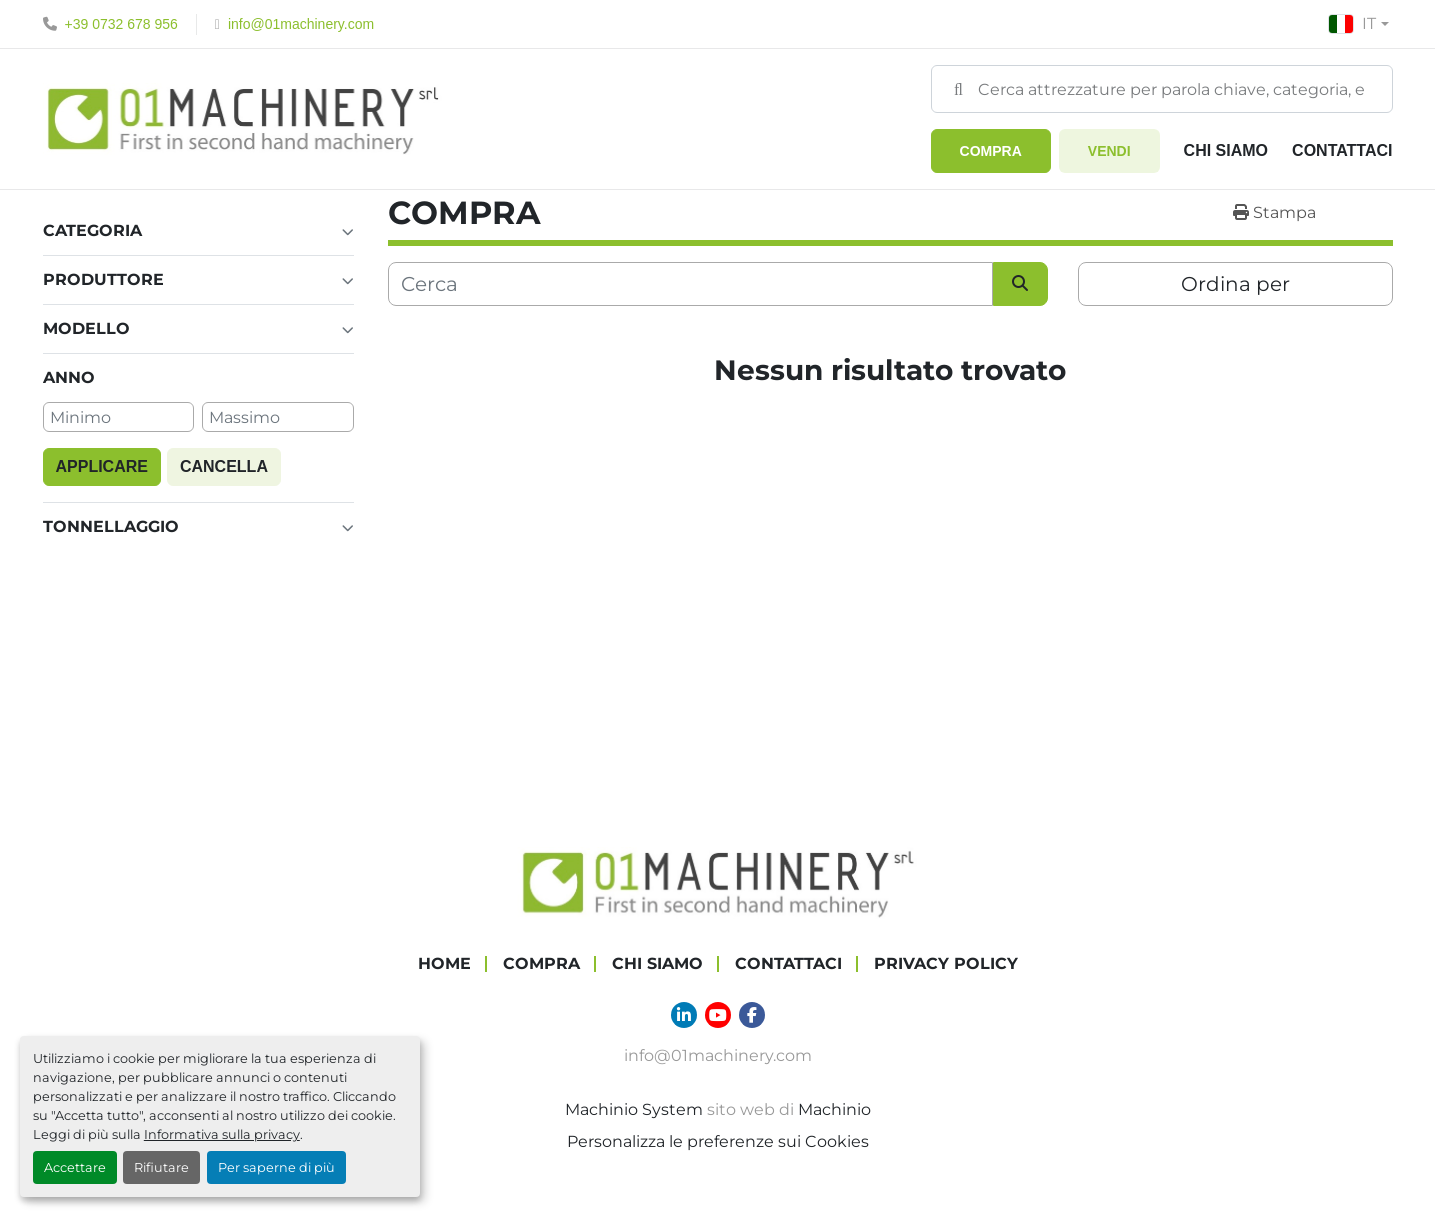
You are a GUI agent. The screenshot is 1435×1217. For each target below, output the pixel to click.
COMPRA (991, 151)
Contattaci (1342, 150)
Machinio (834, 1108)
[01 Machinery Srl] (718, 880)
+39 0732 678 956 (121, 24)
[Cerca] (690, 284)
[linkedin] (684, 1014)
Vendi (1109, 151)
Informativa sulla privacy (222, 1134)
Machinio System (634, 1108)
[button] (991, 151)
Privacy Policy (946, 962)
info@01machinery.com (301, 24)
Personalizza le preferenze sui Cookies (718, 1140)
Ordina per (1235, 284)
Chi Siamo (1226, 150)
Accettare (75, 1167)
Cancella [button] (224, 465)
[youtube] (718, 1014)
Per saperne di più (276, 1167)
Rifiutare (161, 1167)
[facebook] (752, 1014)
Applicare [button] (102, 465)
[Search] (1162, 89)
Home (444, 962)
